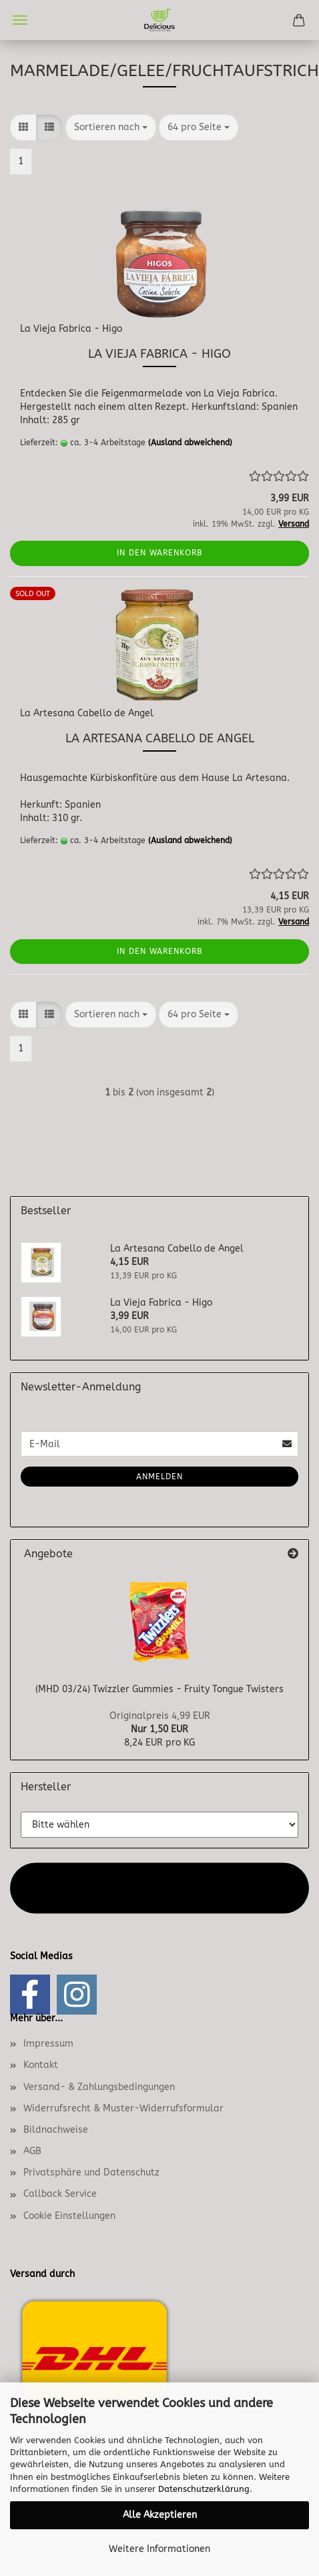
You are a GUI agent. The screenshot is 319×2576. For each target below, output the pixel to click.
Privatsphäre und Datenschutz (91, 2172)
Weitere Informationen (159, 2549)
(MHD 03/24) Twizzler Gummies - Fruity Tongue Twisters (159, 1689)
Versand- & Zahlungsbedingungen (99, 2087)
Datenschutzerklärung (204, 2489)
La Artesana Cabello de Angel (86, 713)
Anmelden (159, 1476)
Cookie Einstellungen (69, 2216)
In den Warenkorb (160, 552)
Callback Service (60, 2194)
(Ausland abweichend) (190, 442)
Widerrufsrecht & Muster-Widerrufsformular (123, 2108)
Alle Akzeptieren (160, 2515)
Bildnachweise (55, 2129)
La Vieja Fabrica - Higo (71, 328)
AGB (32, 2151)
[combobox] (110, 127)
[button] (23, 127)
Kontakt (40, 2065)
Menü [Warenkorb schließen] (20, 20)
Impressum (48, 2043)
